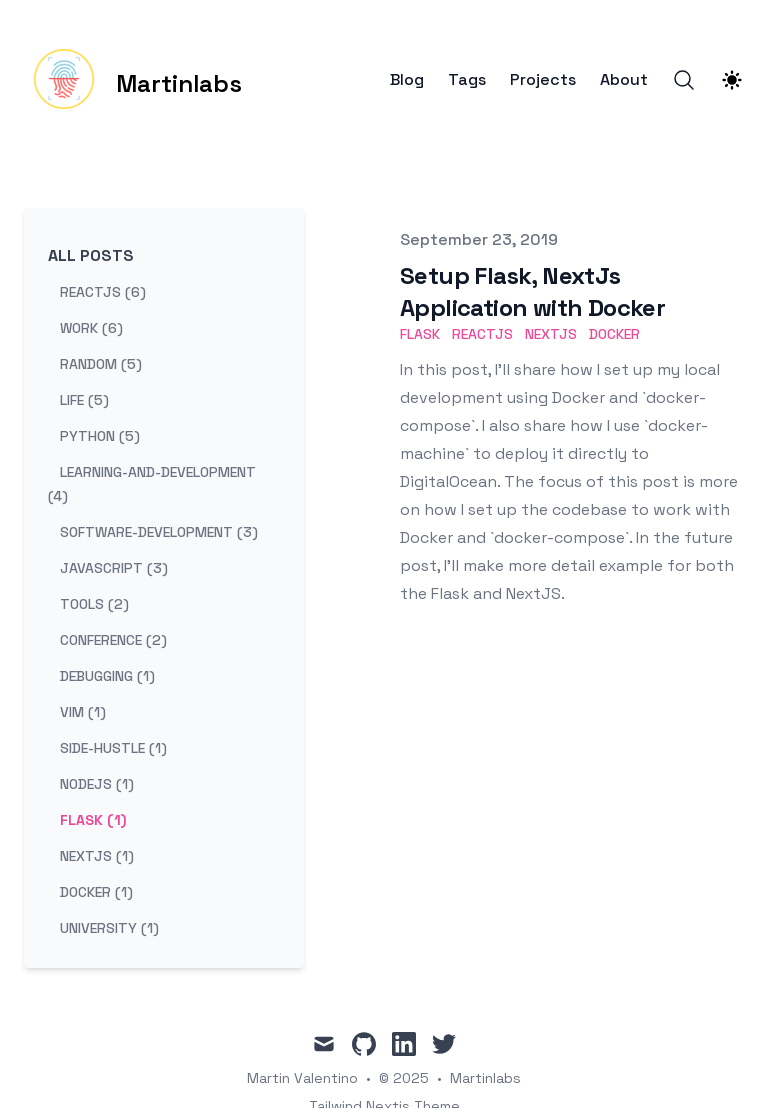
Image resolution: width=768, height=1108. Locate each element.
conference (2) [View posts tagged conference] (113, 640)
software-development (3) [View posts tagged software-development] (159, 532)
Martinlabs (485, 1078)
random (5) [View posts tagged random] (101, 364)
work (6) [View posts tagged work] (91, 328)
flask (420, 334)
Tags (467, 80)
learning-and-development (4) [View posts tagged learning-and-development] (152, 484)
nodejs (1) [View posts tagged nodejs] (97, 784)
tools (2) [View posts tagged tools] (94, 604)
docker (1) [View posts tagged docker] (96, 892)
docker (614, 334)
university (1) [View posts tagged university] (109, 928)
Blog (407, 80)
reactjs (482, 334)
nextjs (551, 334)
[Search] (684, 80)
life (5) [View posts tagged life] (84, 400)
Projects (543, 80)
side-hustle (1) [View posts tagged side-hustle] (113, 748)
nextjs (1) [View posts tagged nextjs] (97, 856)
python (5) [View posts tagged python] (100, 436)
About (624, 80)
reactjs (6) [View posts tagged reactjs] (103, 292)
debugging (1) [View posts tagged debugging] (107, 676)
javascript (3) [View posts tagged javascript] (114, 568)
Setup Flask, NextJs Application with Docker (532, 291)
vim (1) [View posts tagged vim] (83, 712)
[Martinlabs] (133, 80)
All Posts (91, 255)
